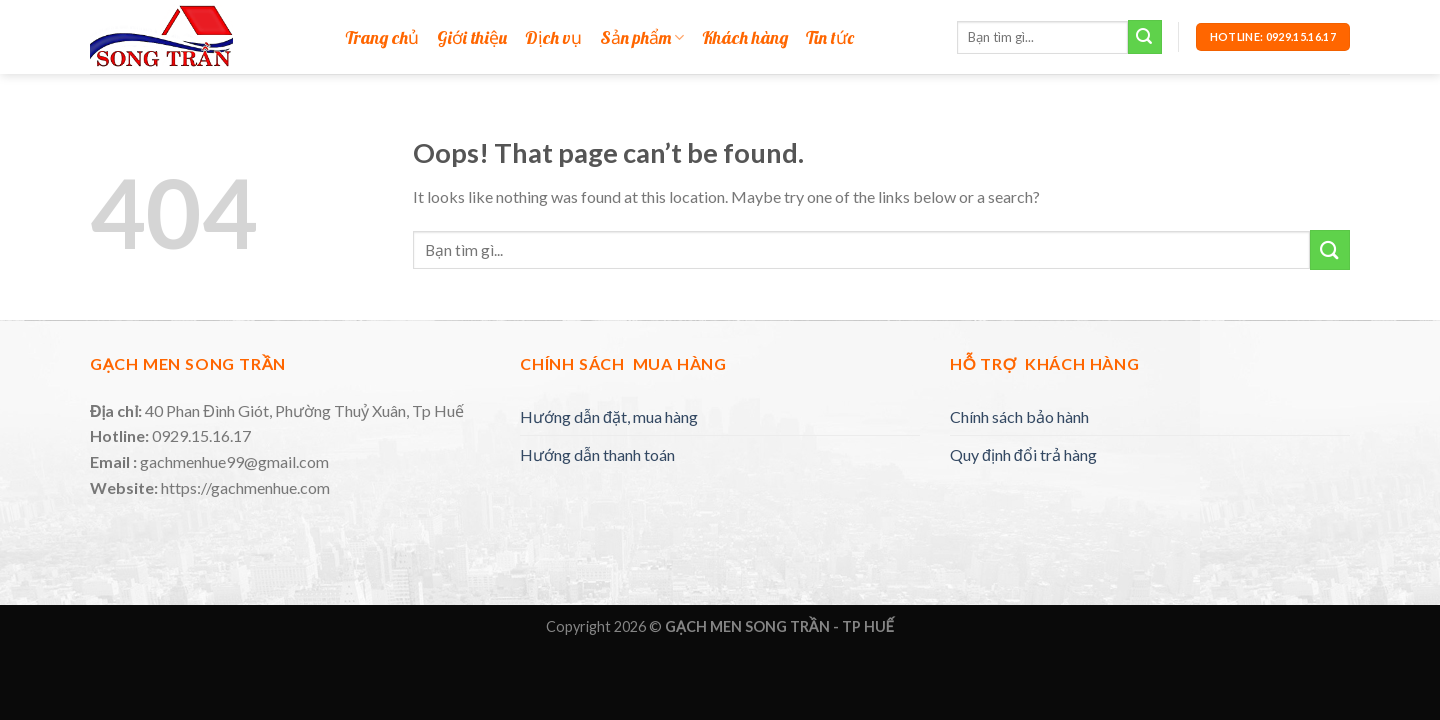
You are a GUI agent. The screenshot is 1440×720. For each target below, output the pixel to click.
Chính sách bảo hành (1019, 416)
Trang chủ (382, 38)
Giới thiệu (472, 38)
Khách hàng (745, 38)
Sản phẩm (642, 38)
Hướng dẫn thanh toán (597, 454)
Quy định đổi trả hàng (1023, 454)
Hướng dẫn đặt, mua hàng (609, 416)
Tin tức (830, 38)
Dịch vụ (553, 38)
